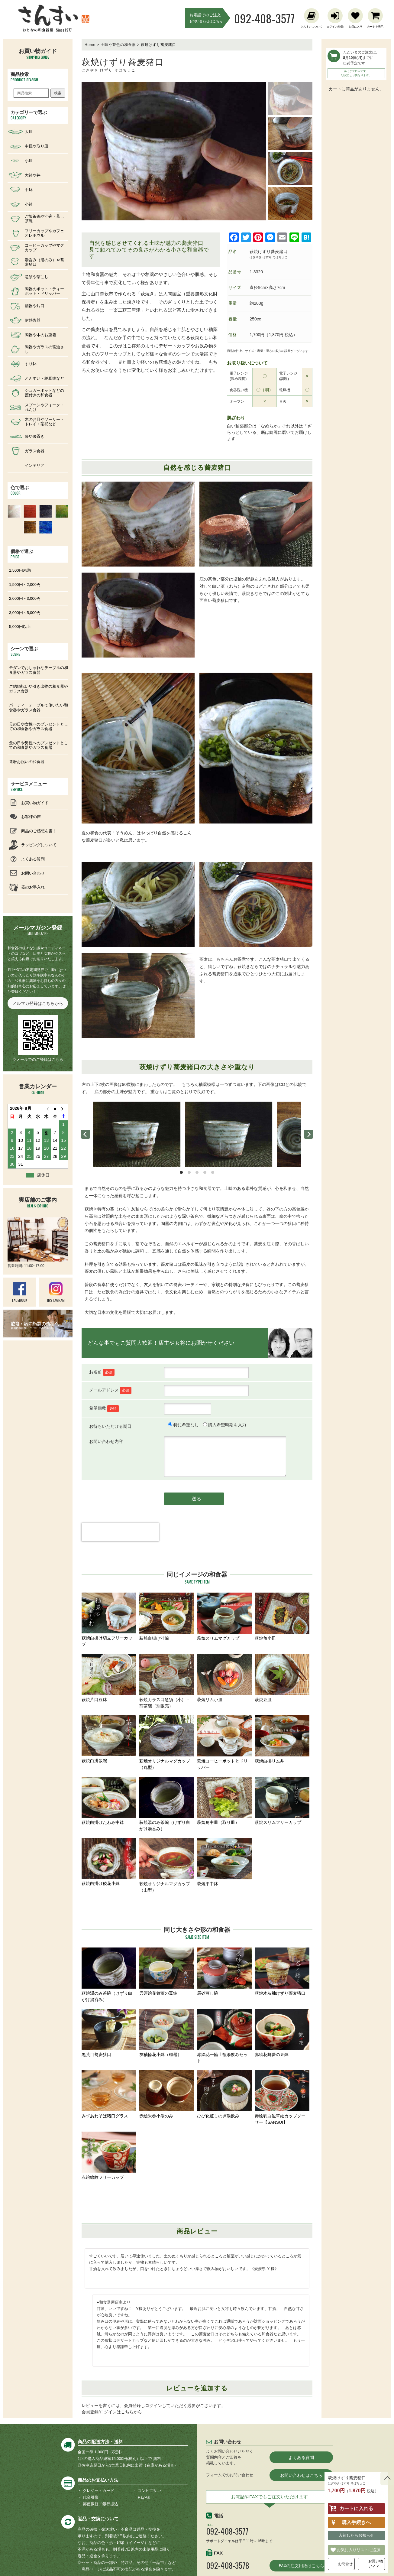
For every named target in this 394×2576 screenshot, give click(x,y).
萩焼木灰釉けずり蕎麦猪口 (282, 1971)
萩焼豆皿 (282, 1678)
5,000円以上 (20, 626)
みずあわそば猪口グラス (109, 2094)
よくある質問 (301, 2457)
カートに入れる (356, 2508)
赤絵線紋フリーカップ (109, 2156)
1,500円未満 (20, 570)
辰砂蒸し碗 (224, 1971)
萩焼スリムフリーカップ (282, 1801)
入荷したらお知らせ (356, 2535)
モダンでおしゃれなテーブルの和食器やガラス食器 (38, 670)
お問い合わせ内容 (106, 1441)
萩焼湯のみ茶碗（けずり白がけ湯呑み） (166, 1804)
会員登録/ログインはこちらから (112, 2411)
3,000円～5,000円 (24, 612)
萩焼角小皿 (282, 1617)
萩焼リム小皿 (224, 1678)
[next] (308, 1134)
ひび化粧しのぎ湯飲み (224, 2094)
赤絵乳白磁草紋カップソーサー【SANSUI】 (282, 2097)
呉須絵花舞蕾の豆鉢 (166, 1971)
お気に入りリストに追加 (358, 2550)
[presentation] (120, 1542)
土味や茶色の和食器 (118, 45)
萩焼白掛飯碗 (109, 1739)
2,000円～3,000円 (24, 598)
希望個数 (104, 1408)
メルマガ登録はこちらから (37, 1003)
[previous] (85, 1134)
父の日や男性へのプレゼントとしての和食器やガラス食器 (38, 745)
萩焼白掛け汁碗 (166, 1617)
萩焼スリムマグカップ (224, 1617)
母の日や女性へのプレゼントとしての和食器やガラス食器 (38, 726)
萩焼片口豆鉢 (109, 1678)
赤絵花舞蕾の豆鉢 (282, 2033)
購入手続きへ (356, 2522)
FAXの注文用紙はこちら (301, 2565)
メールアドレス (110, 1390)
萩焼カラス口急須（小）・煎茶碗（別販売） (166, 1681)
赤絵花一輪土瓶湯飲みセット (224, 2036)
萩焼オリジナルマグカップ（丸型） (166, 1742)
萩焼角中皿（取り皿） (224, 1801)
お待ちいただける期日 (110, 1426)
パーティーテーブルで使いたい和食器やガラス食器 (38, 707)
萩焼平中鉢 (224, 1862)
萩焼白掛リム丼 (282, 1739)
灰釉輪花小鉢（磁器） (166, 2033)
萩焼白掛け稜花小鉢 (109, 1862)
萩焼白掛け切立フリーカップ (109, 1620)
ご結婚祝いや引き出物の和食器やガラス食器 (38, 689)
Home (90, 45)
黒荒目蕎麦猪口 (109, 2033)
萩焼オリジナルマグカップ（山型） (166, 1865)
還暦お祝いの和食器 (26, 761)
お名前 (102, 1372)
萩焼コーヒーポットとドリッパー (224, 1742)
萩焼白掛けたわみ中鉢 (109, 1801)
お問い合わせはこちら (301, 2475)
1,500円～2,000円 (24, 584)
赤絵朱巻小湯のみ (166, 2094)
